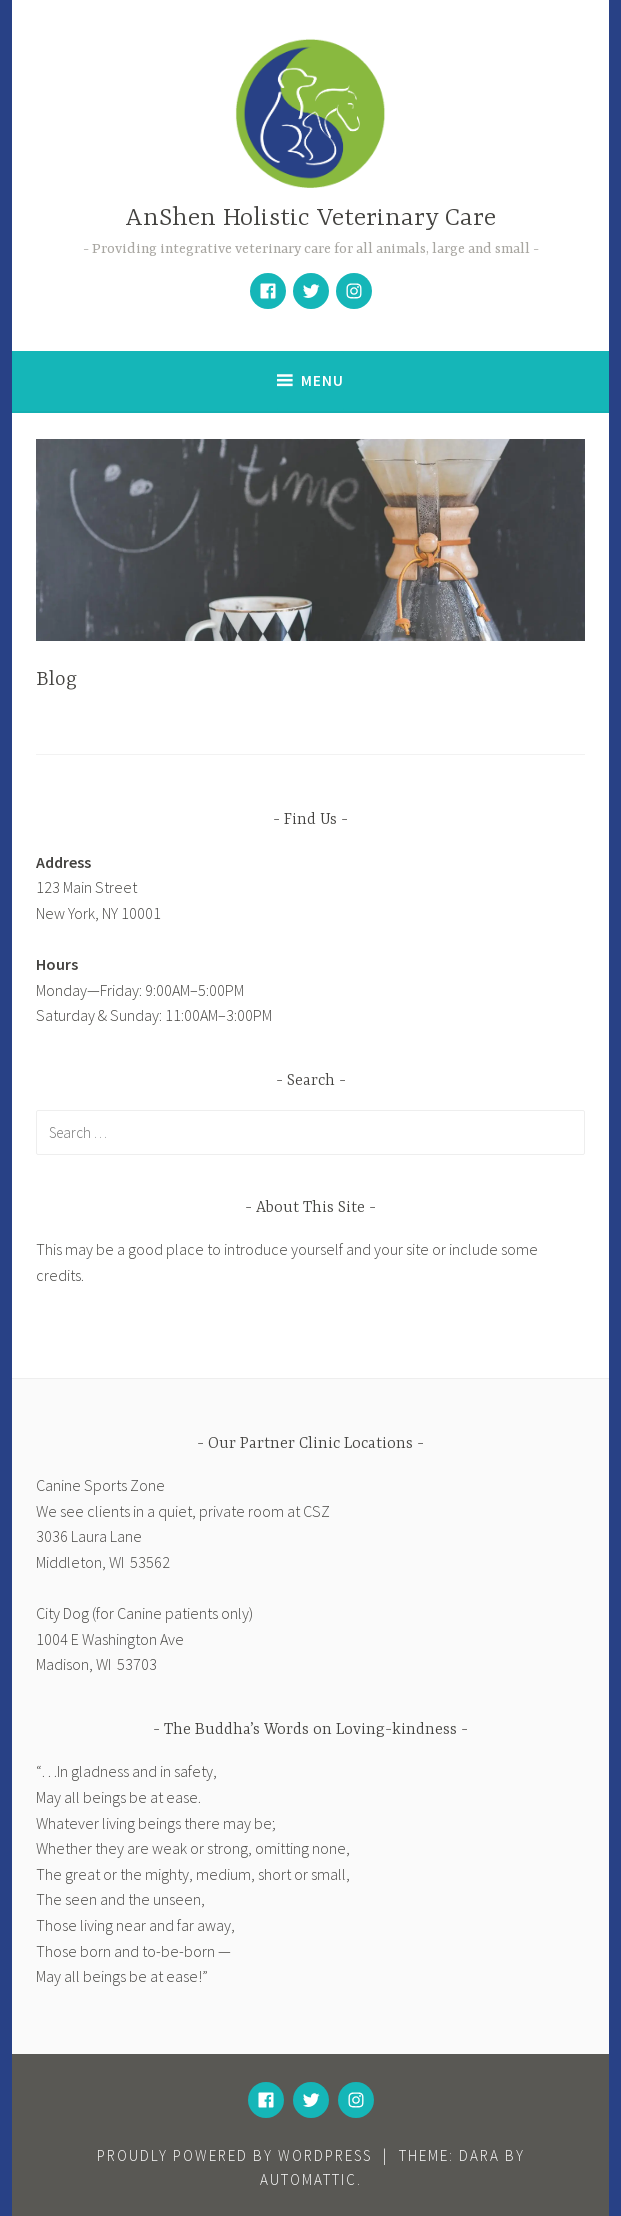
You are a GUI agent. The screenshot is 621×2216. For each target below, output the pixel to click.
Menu (322, 380)
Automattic (308, 2179)
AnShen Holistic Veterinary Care (310, 218)
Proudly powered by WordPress (234, 2155)
